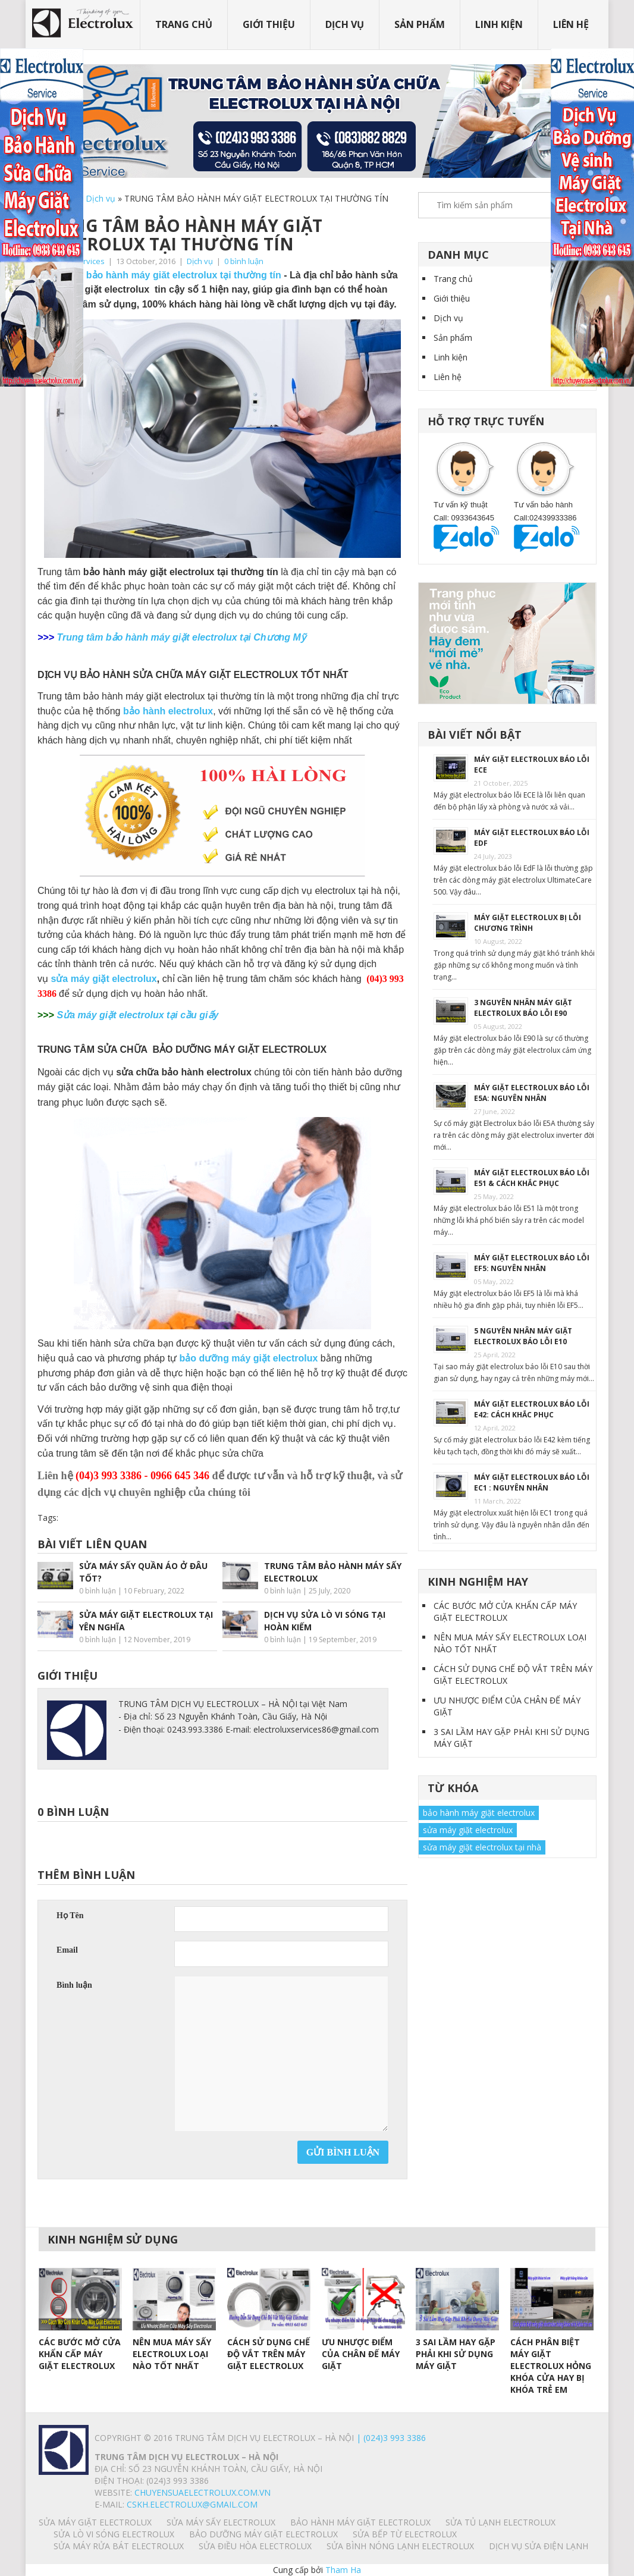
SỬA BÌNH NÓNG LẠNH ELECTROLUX (400, 2546)
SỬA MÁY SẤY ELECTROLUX (221, 2522)
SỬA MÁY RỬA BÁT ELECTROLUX (119, 2546)
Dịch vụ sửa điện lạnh (538, 2546)
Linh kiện (499, 24)
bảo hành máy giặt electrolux (479, 1812)
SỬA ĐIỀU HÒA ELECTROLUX (255, 2546)
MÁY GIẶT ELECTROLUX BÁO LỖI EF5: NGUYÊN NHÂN (531, 1263)
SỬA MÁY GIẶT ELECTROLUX (95, 2522)
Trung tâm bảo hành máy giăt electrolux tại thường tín (159, 275)
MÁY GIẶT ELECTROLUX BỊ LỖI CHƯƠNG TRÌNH (527, 922)
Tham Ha (343, 2569)
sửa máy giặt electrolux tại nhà (482, 1847)
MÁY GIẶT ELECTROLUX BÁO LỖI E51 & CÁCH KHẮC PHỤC (531, 1178)
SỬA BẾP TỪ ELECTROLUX (405, 2534)
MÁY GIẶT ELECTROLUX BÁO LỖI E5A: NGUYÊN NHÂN (531, 1093)
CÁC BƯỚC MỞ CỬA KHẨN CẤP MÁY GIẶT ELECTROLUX (505, 1611)
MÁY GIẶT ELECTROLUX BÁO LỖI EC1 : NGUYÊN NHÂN (531, 1482)
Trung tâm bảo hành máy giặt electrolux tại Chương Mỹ (181, 637)
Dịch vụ (344, 24)
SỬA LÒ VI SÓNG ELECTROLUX (114, 2534)
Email (67, 1950)
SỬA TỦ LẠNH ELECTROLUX (500, 2522)
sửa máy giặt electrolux (103, 979)
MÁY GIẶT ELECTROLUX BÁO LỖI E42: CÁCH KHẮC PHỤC (531, 1409)
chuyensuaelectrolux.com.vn (202, 2492)
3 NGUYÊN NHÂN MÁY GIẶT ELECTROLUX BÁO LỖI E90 (523, 1007)
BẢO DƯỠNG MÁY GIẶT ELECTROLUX (263, 2534)
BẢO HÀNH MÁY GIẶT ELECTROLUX (360, 2522)
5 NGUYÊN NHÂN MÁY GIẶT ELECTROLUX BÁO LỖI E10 (523, 1336)
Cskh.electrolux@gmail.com (192, 2504)
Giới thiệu (269, 24)
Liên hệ (571, 24)
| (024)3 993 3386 (390, 2437)
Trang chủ (183, 24)
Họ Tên (70, 1915)
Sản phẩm (419, 24)
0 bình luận (243, 261)
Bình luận (74, 1985)
